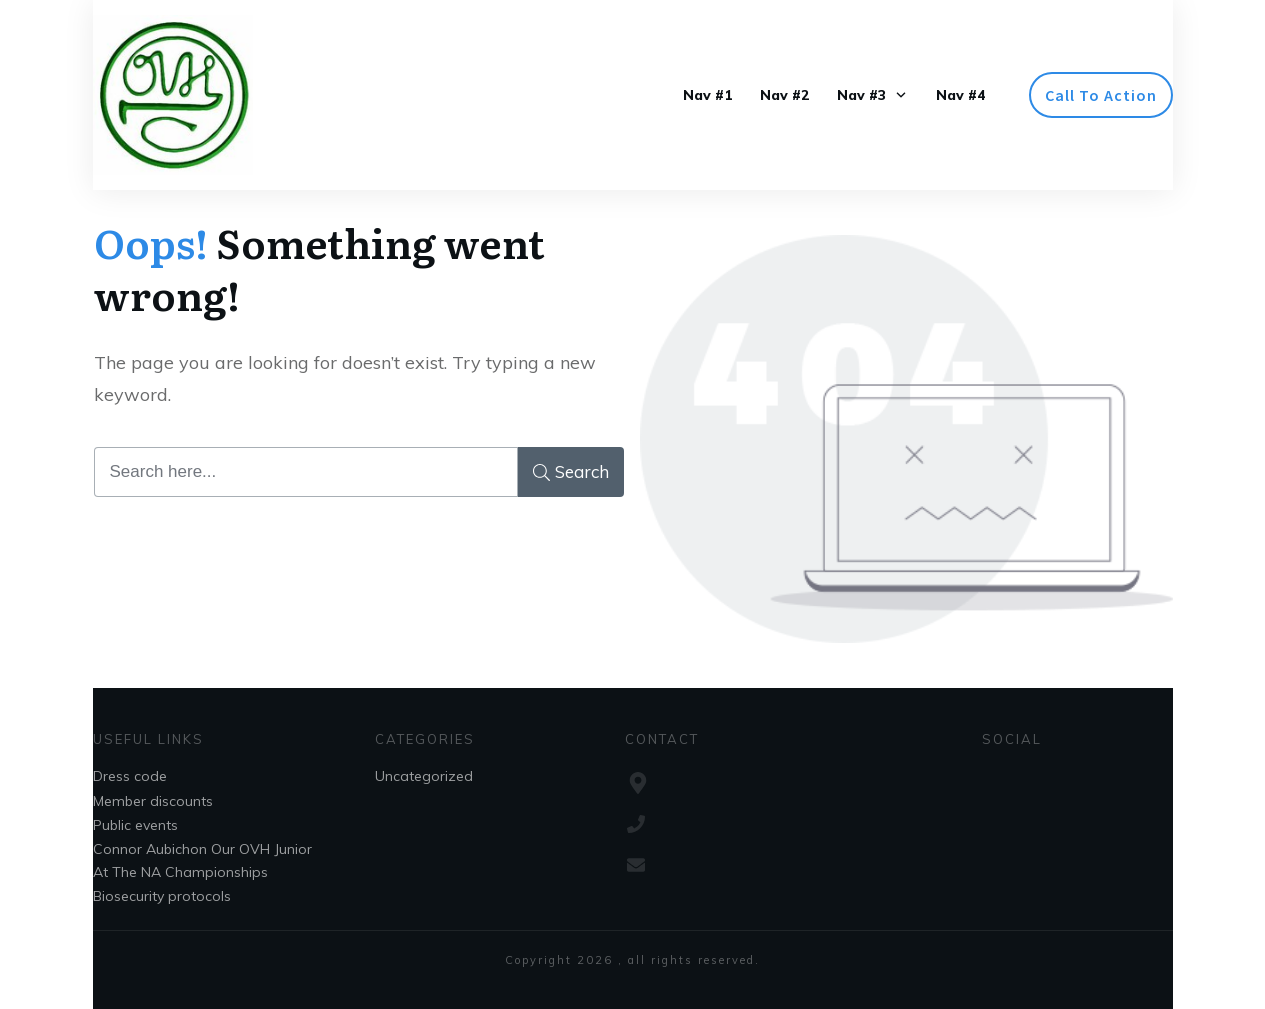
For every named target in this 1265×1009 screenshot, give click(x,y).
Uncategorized (424, 776)
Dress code (130, 776)
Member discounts (153, 801)
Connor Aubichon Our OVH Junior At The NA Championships (202, 860)
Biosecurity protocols (162, 896)
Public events (135, 825)
